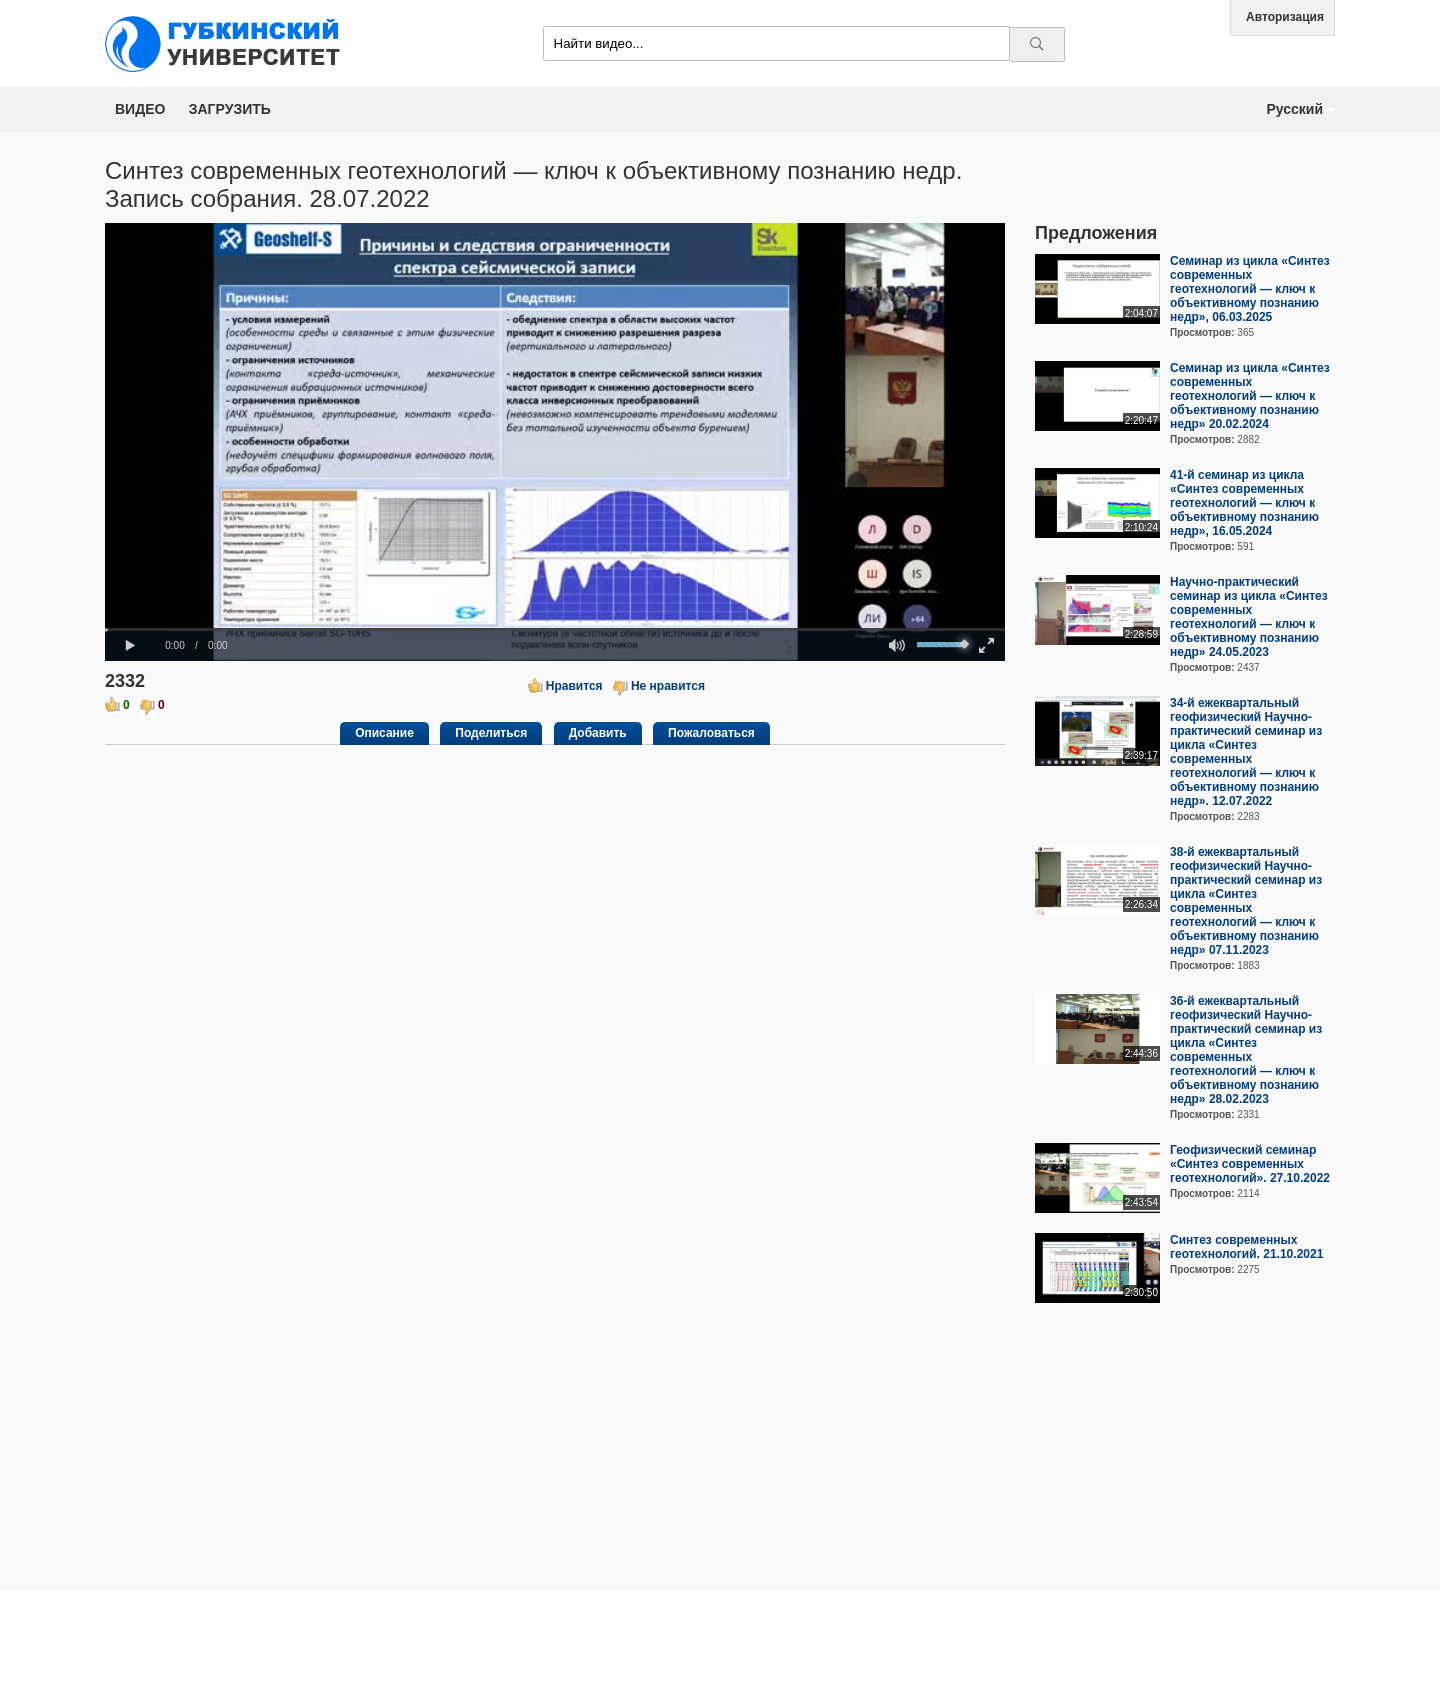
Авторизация (1285, 17)
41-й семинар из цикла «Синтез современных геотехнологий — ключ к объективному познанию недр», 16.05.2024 (1244, 503)
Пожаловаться (711, 733)
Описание (384, 733)
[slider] (555, 629)
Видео (140, 109)
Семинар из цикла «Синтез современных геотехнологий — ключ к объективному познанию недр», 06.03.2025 (1250, 289)
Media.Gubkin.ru (230, 43)
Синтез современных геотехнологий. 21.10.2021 (1246, 1247)
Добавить (598, 733)
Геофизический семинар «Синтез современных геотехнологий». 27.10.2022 (1250, 1164)
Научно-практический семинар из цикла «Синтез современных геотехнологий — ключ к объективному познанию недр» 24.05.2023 (1249, 617)
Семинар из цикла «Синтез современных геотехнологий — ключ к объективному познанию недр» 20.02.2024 (1250, 396)
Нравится (574, 686)
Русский (1294, 109)
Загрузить (230, 109)
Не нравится (668, 686)
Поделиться (491, 733)
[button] (130, 646)
